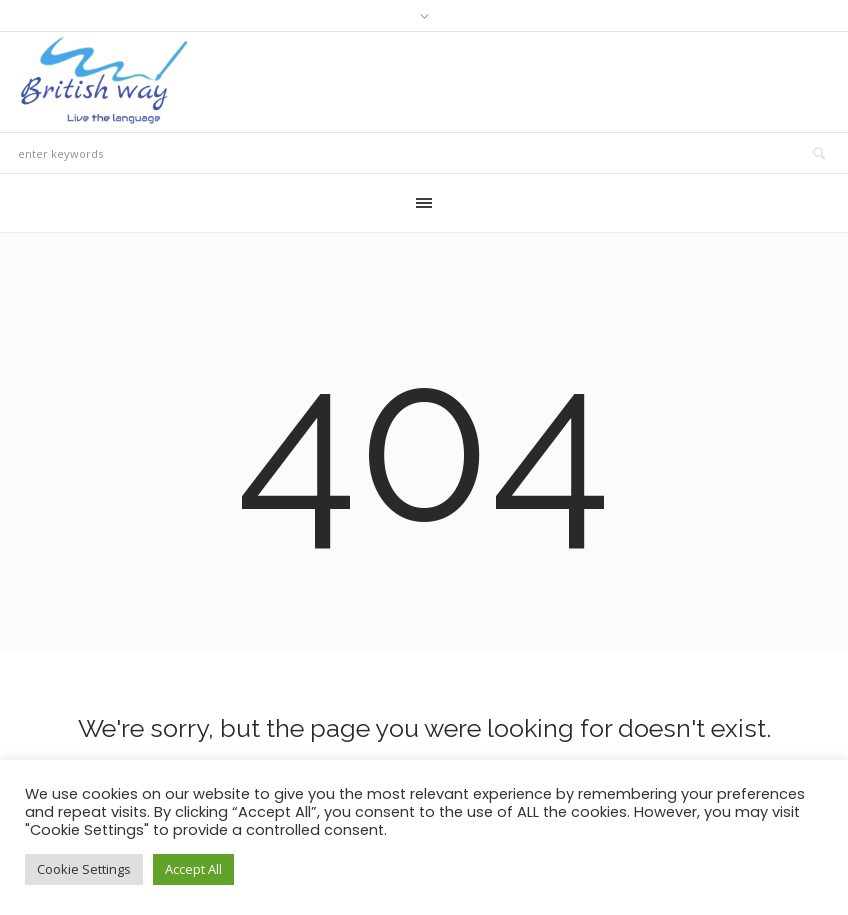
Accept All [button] (193, 869)
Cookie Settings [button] (84, 869)
